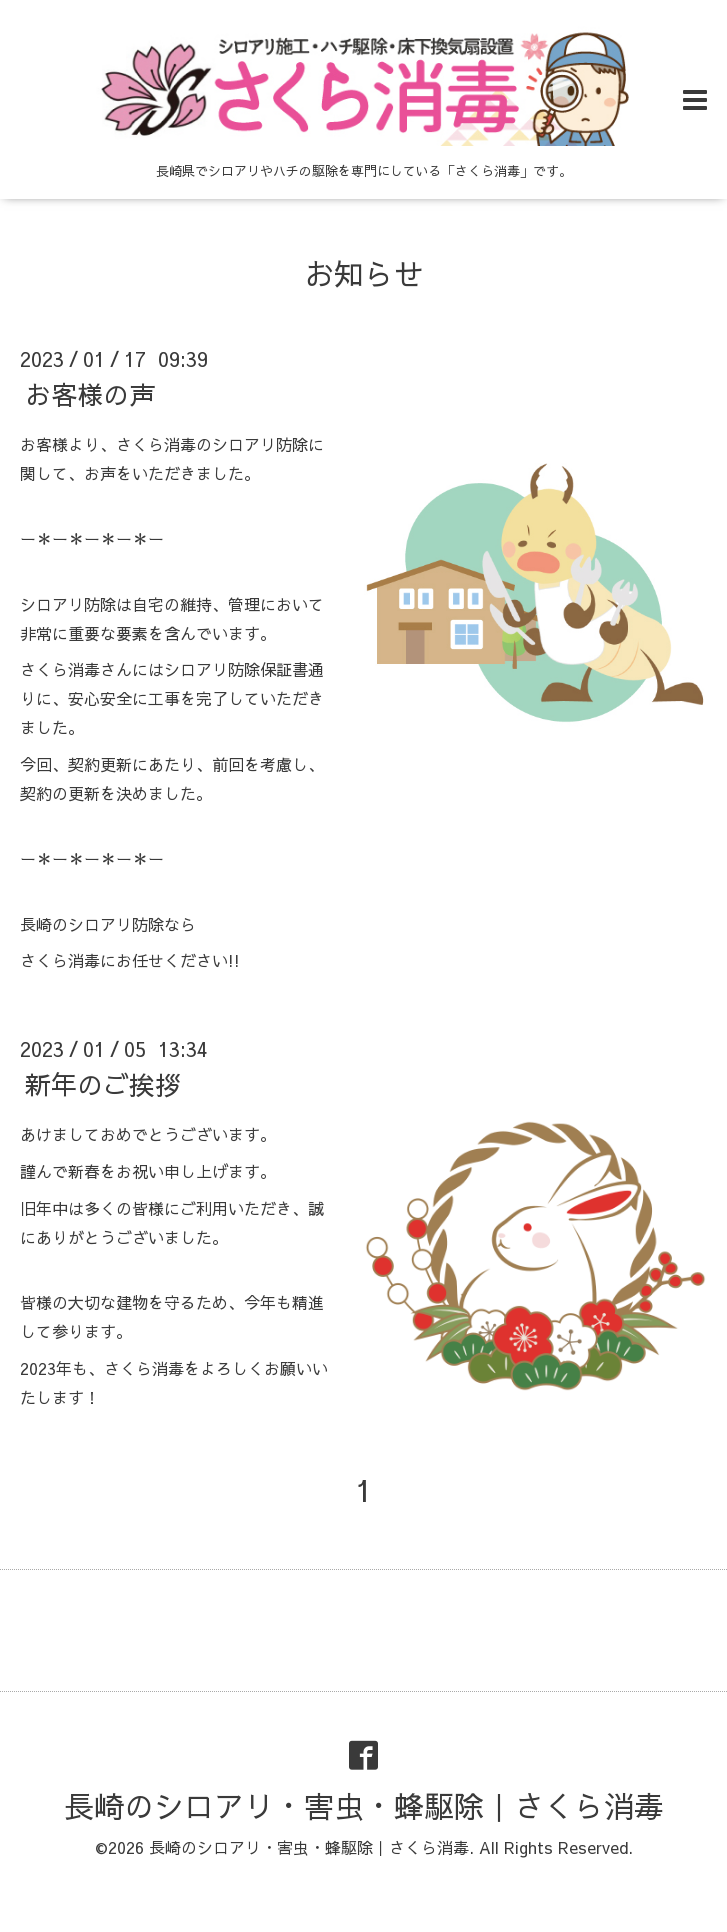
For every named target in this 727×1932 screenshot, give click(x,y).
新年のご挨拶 (103, 1084)
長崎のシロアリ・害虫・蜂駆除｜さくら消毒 (364, 1805)
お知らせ (364, 273)
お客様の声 (90, 394)
